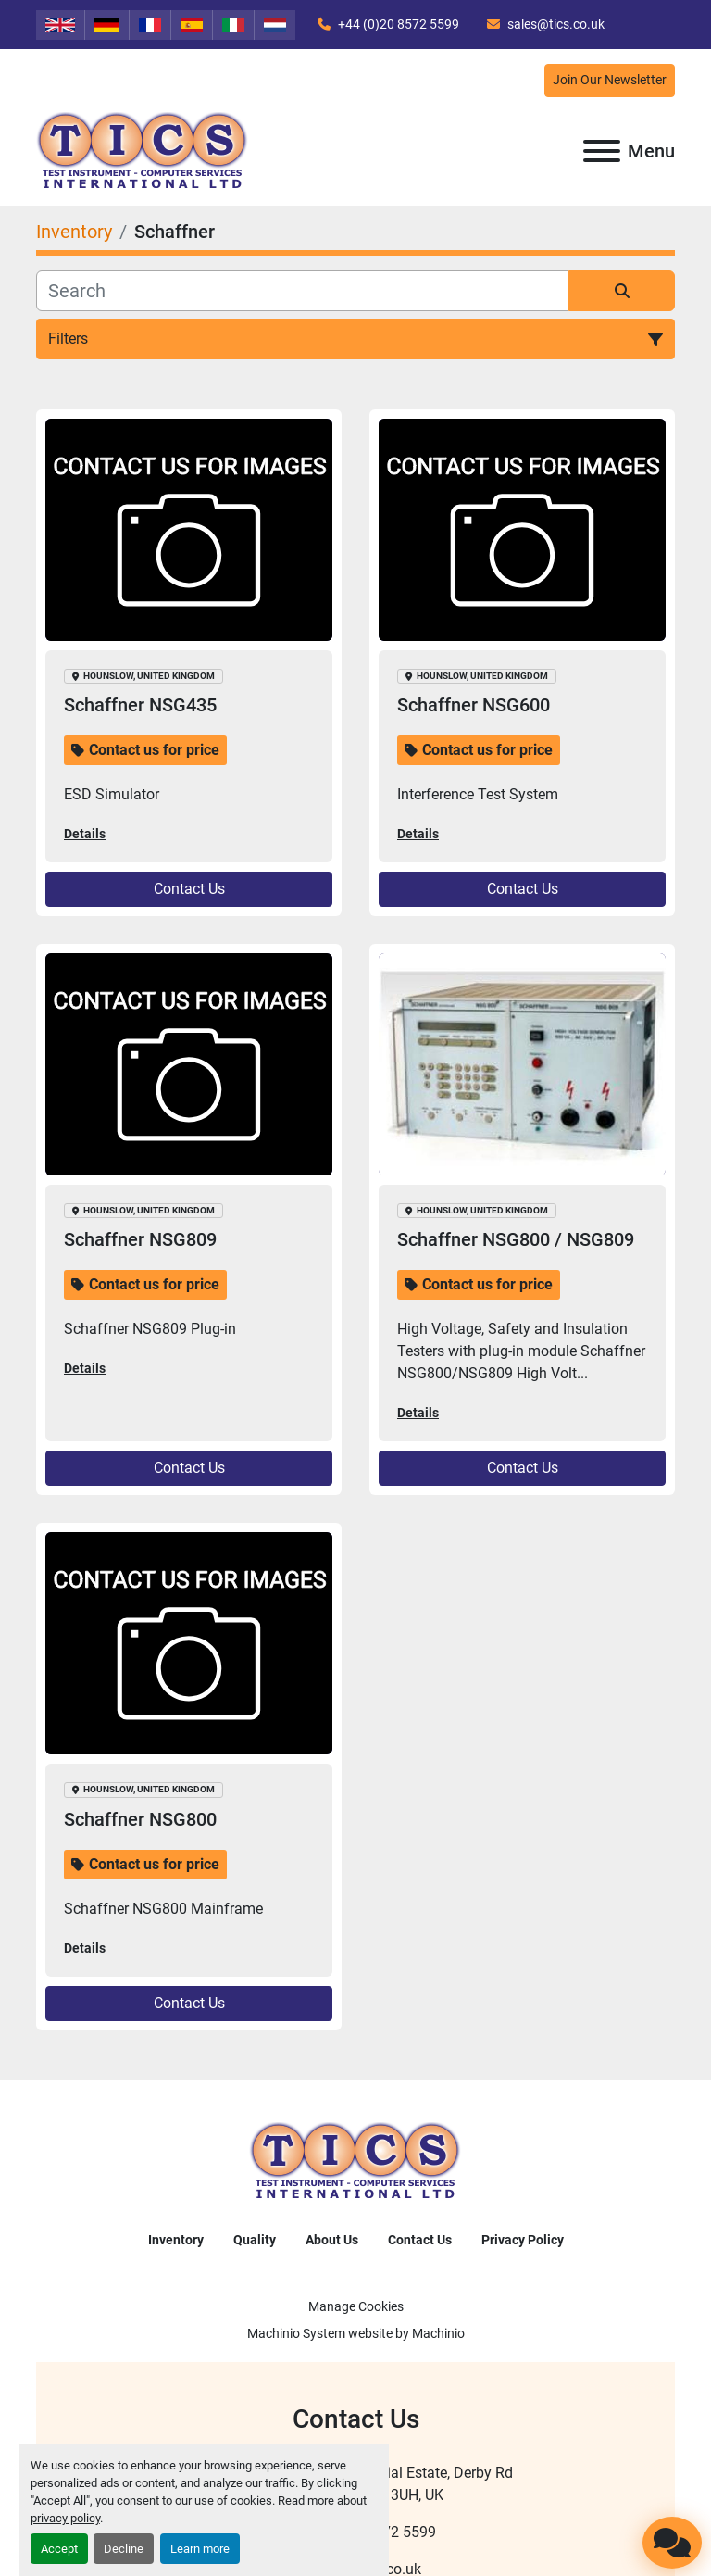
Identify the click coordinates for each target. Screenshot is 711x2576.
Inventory (176, 2239)
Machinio (438, 2333)
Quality (254, 2239)
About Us (332, 2239)
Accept (59, 2549)
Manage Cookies (356, 2306)
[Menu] (601, 151)
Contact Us (189, 889)
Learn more (200, 2549)
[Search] (302, 290)
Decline (123, 2549)
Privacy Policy (522, 2239)
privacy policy (65, 2518)
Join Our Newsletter (610, 80)
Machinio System (296, 2333)
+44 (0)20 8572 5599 (397, 24)
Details (85, 833)
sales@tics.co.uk (555, 24)
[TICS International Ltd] (355, 2160)
